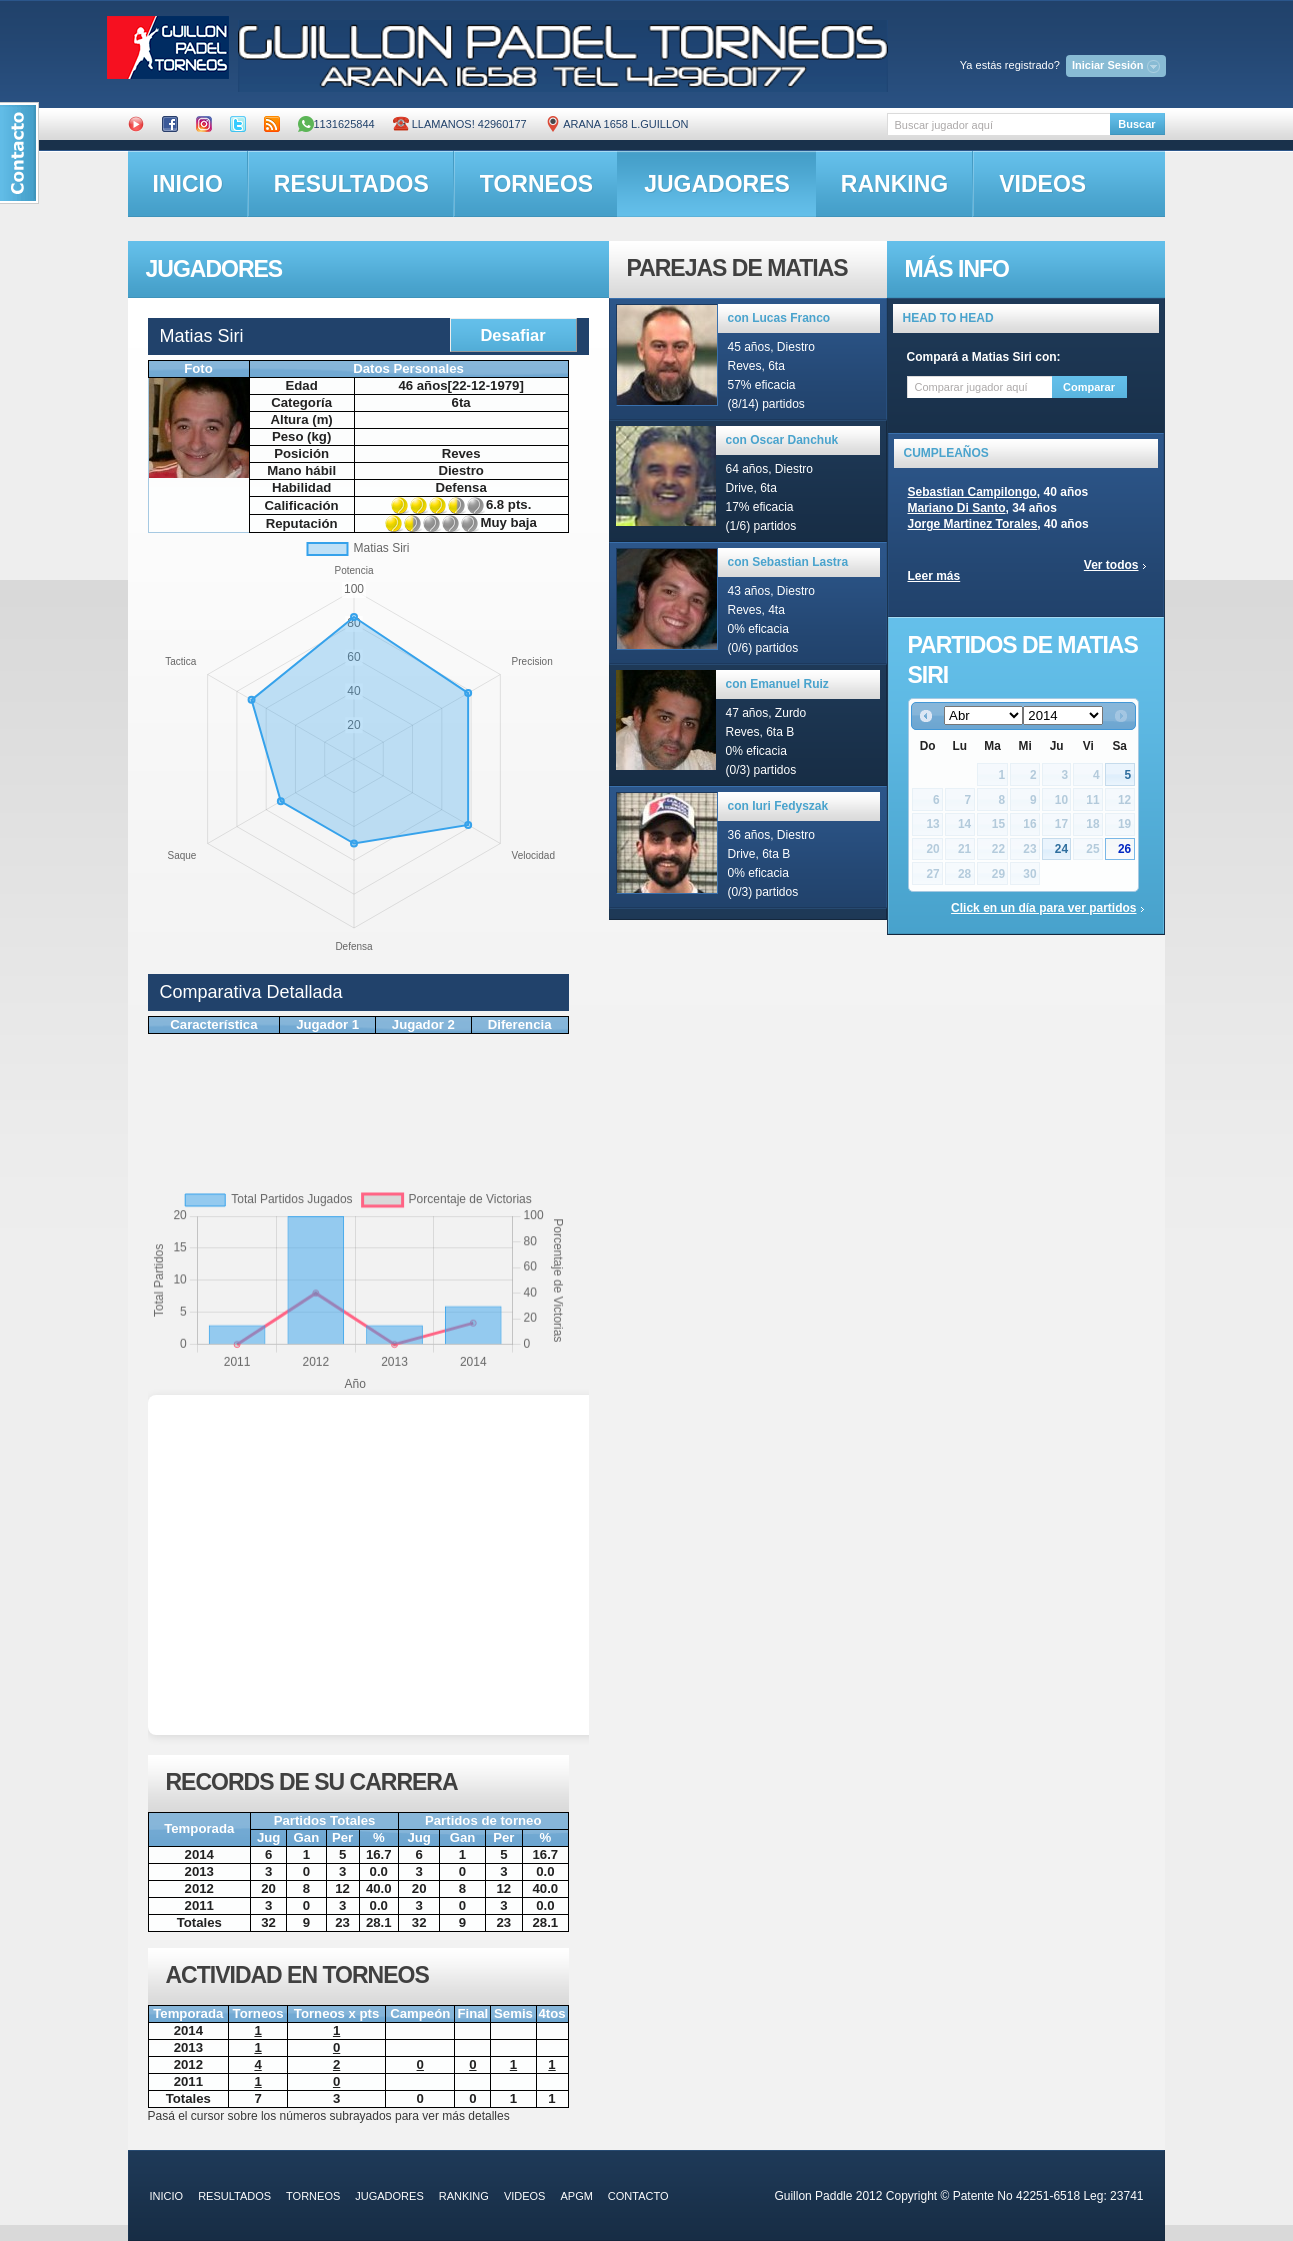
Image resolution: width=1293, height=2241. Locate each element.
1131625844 (336, 124)
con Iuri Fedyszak (778, 806)
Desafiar (512, 335)
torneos (536, 184)
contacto (638, 2196)
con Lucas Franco (779, 318)
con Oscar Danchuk (782, 440)
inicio (188, 184)
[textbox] (998, 124)
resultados (351, 184)
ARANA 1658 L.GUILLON (617, 124)
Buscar (1136, 124)
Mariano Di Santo (957, 508)
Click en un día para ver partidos (1043, 908)
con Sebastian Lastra (788, 562)
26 (1124, 849)
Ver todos (1111, 565)
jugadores (717, 184)
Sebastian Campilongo (972, 492)
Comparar (1089, 387)
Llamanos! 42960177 (460, 124)
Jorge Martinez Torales (973, 524)
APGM (576, 2196)
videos (1042, 184)
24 (1061, 849)
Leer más (934, 576)
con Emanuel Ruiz (777, 684)
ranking (894, 184)
